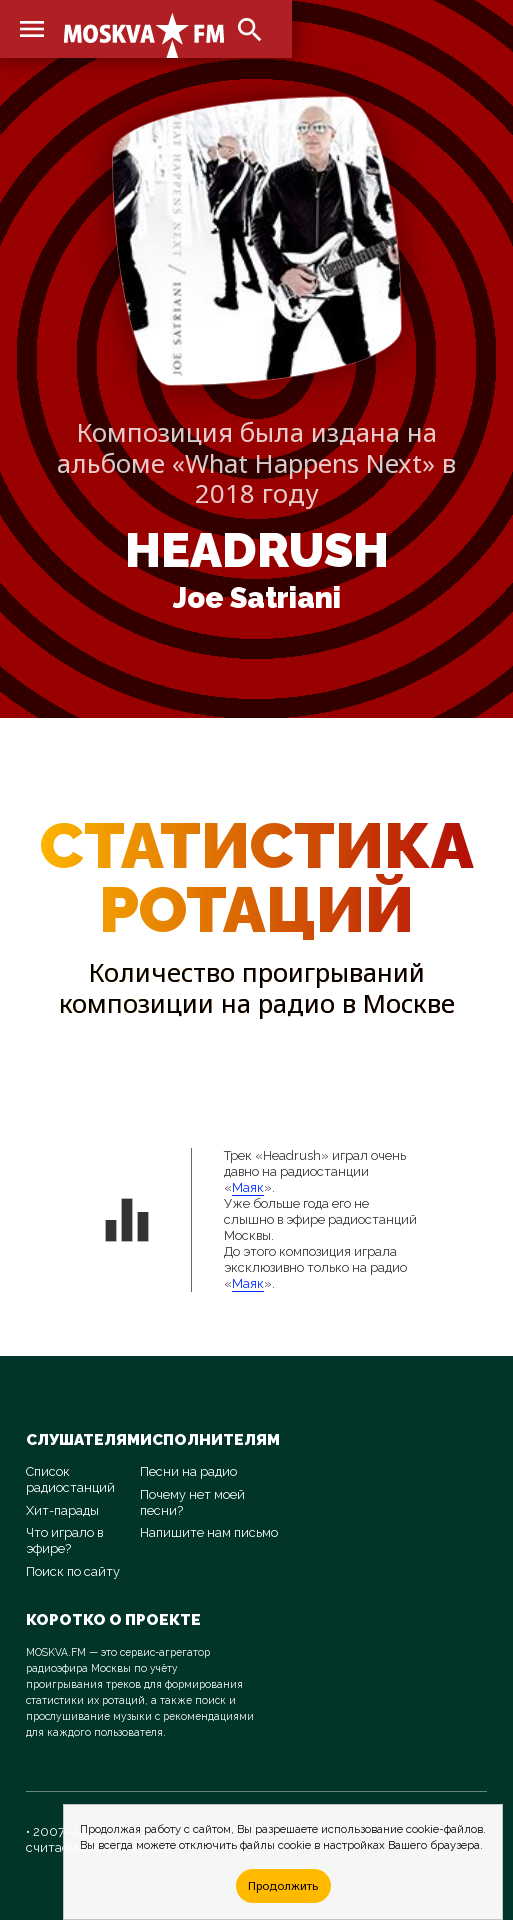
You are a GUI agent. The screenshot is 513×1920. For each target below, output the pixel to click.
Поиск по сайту (73, 1571)
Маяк (248, 1187)
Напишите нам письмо (209, 1532)
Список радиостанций (70, 1479)
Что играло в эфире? (64, 1540)
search (250, 30)
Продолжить (283, 1885)
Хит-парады (62, 1510)
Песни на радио (188, 1471)
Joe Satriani (257, 598)
